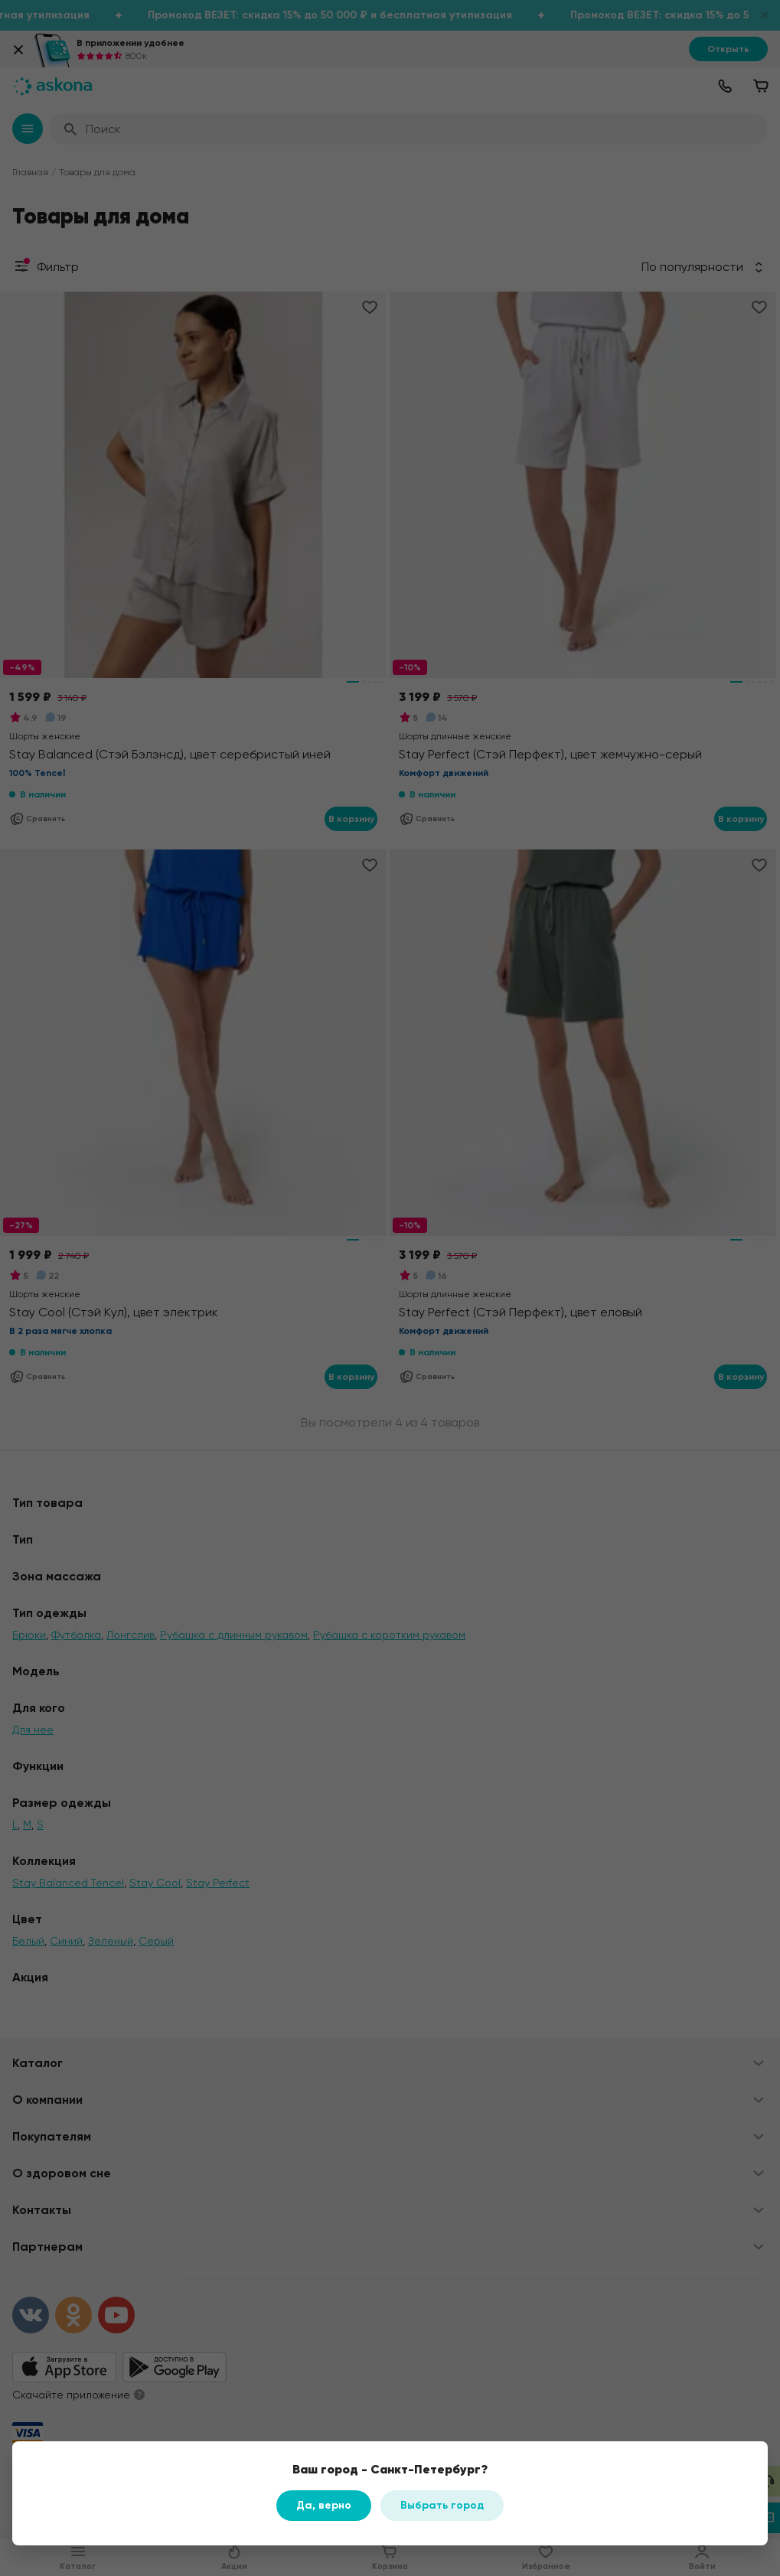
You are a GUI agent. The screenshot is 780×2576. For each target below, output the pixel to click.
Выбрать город (442, 2505)
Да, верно (323, 2505)
